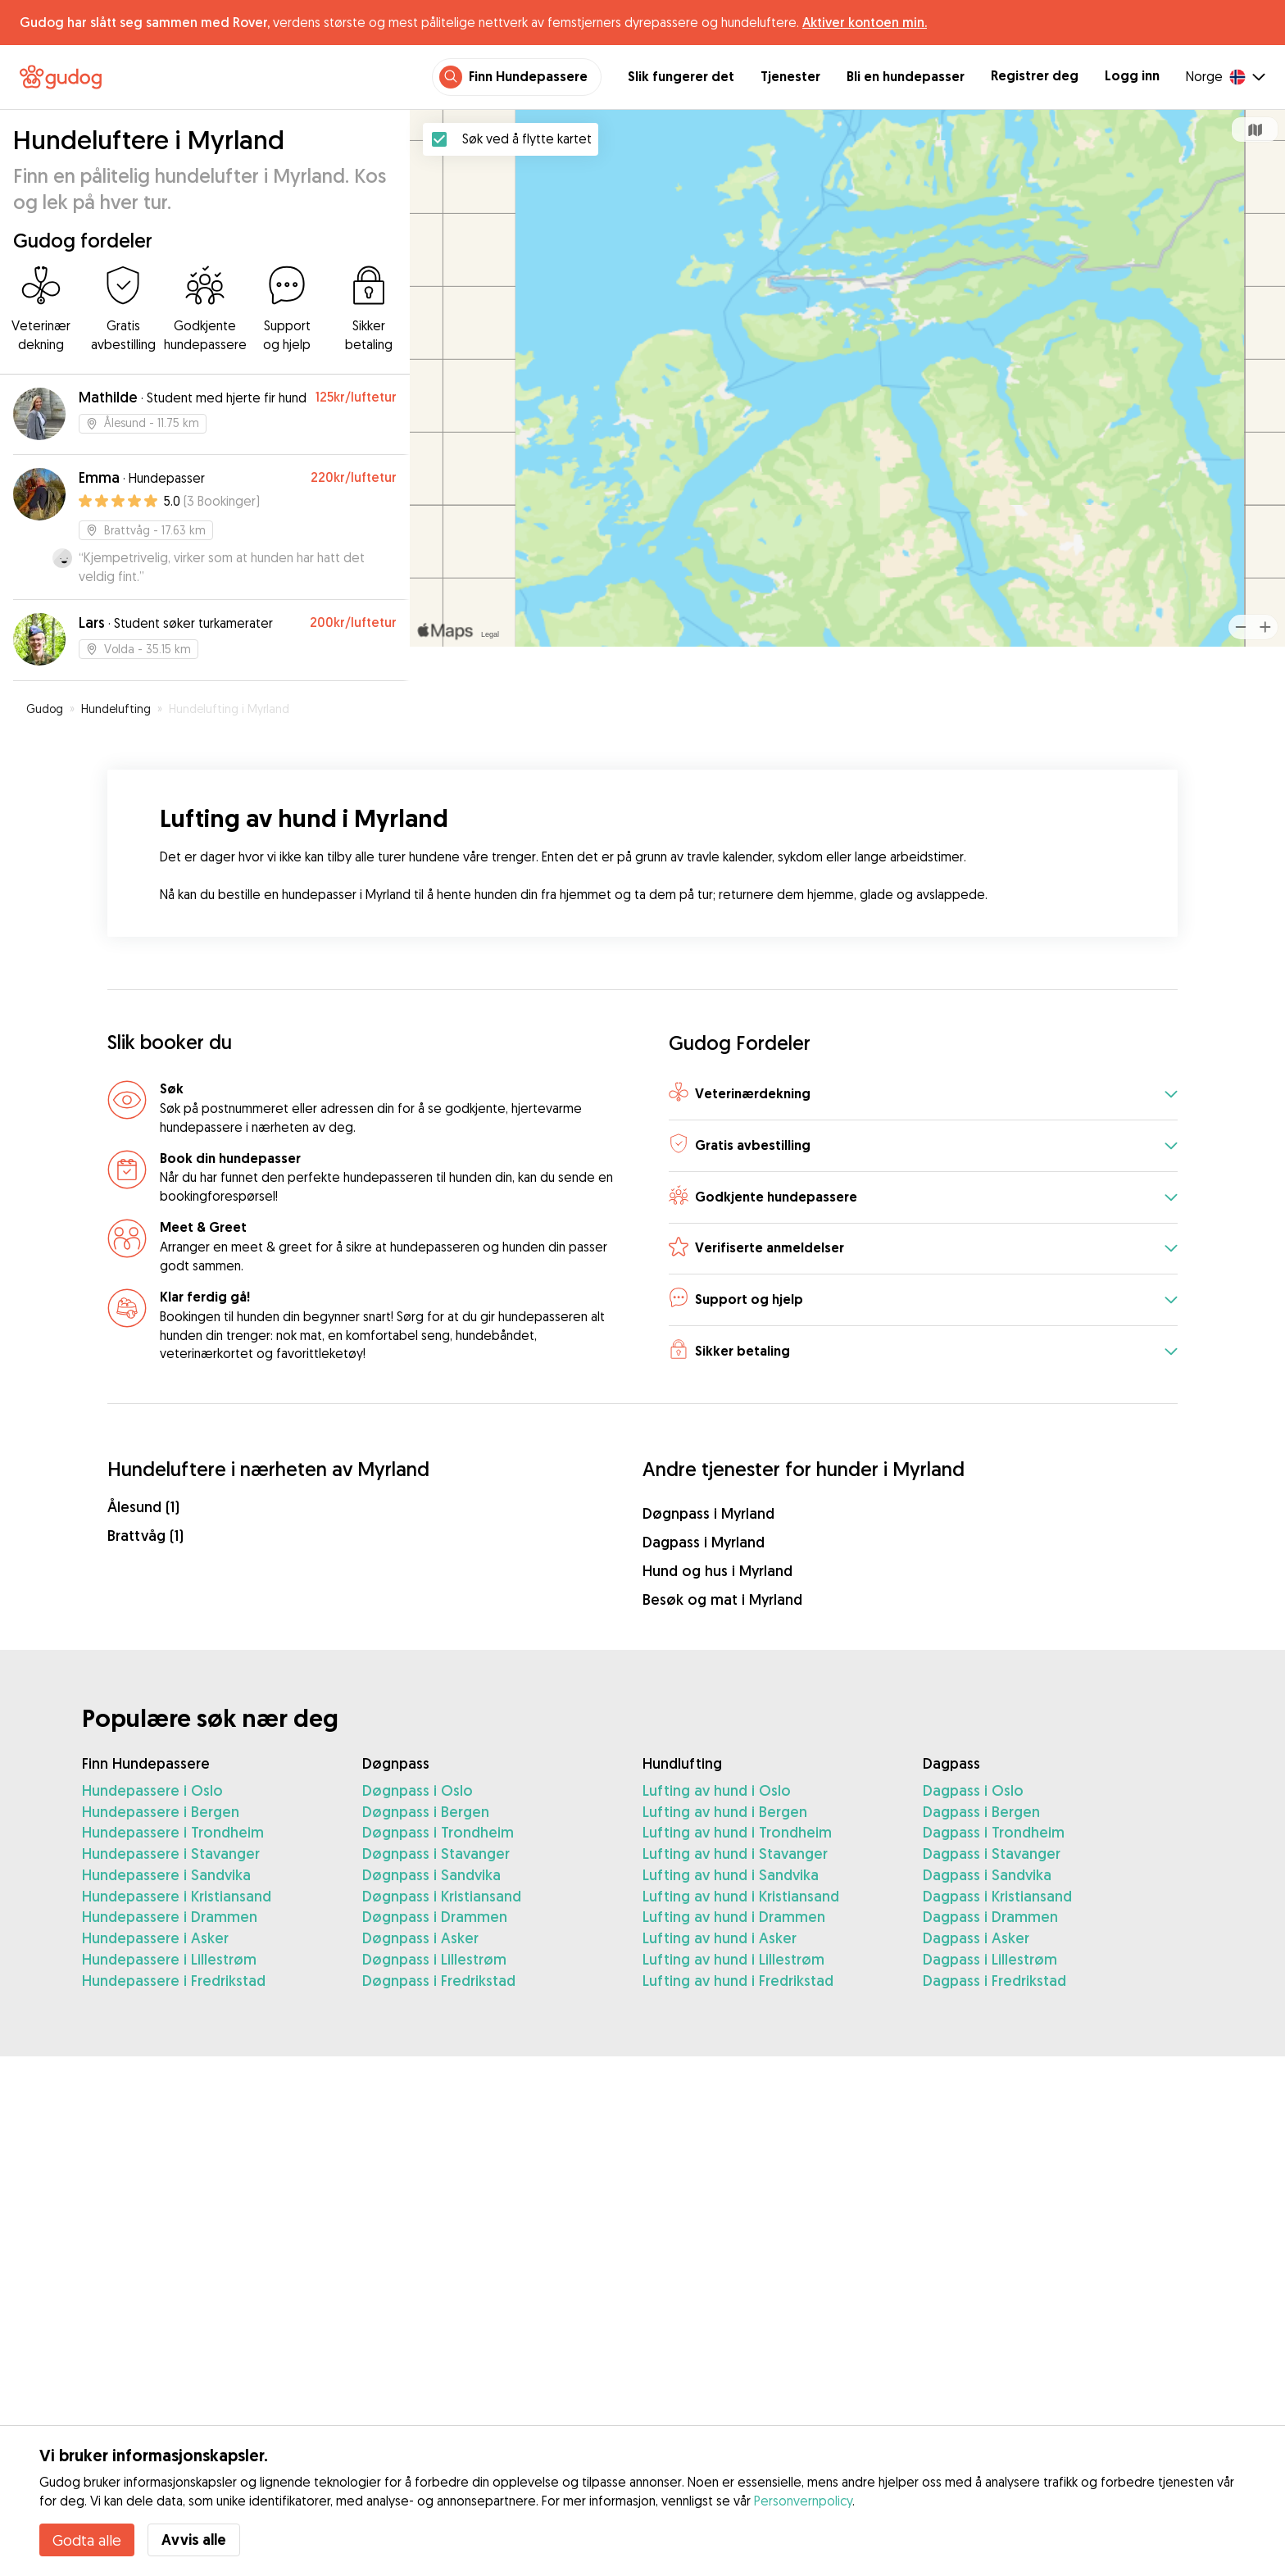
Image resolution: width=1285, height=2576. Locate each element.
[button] (923, 1094)
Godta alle (86, 2540)
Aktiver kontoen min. (864, 22)
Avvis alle (193, 2539)
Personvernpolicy (803, 2500)
